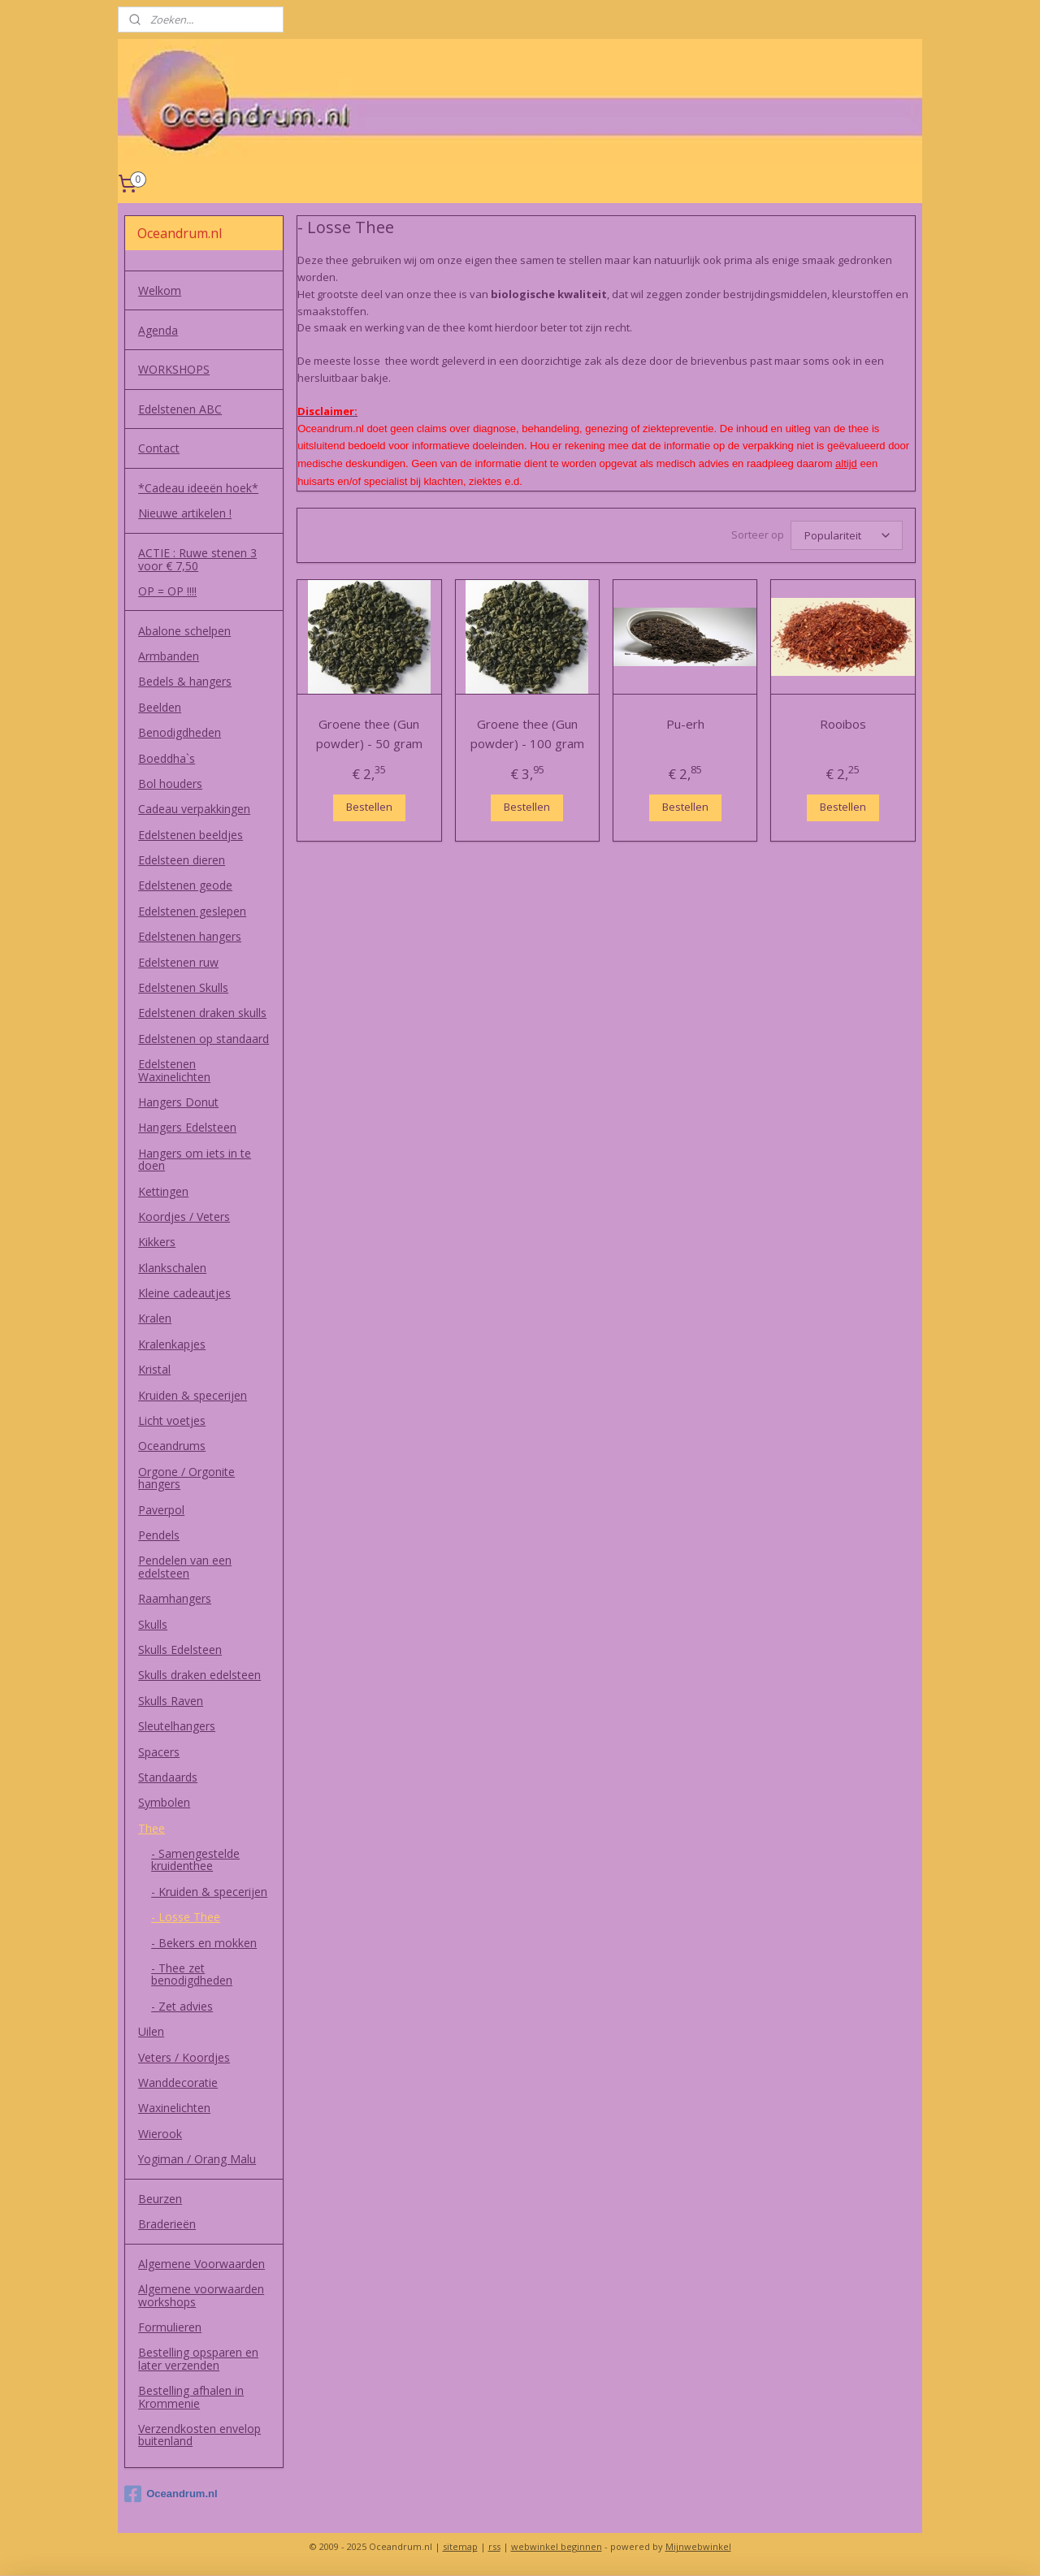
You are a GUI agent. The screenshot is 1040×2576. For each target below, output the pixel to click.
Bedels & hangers (185, 681)
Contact (159, 448)
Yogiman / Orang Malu (197, 2159)
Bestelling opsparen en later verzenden (198, 2358)
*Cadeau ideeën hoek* (198, 488)
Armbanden (168, 656)
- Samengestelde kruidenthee (195, 1859)
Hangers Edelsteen (187, 1127)
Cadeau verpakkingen (194, 808)
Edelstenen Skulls (183, 987)
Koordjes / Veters (184, 1216)
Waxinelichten (174, 2107)
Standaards (167, 1777)
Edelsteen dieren (181, 860)
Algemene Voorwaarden (201, 2263)
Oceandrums (172, 1445)
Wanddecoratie (178, 2082)
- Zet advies (182, 2006)
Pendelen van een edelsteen (185, 1566)
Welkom (159, 290)
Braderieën (167, 2224)
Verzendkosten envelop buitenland (199, 2434)
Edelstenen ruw (178, 962)
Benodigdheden (179, 732)
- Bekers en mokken (204, 1942)
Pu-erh (685, 721)
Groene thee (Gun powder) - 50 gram (369, 731)
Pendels (159, 1535)
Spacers (159, 1752)
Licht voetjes (172, 1420)
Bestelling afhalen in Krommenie (191, 2396)
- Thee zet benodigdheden (191, 1974)
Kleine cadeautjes (184, 1293)
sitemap (460, 2546)
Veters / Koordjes (184, 2057)
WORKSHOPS (174, 369)
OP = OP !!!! (167, 591)
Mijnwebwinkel (698, 2546)
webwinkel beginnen (556, 2546)
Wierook (160, 2133)
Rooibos (843, 721)
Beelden (159, 707)
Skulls (152, 1624)
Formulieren (170, 2327)
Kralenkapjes (172, 1344)
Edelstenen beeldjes (190, 834)
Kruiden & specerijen (192, 1395)
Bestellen (369, 804)
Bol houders (170, 783)
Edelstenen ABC (180, 409)
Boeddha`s (166, 758)
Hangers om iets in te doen (194, 1159)
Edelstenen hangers (189, 936)
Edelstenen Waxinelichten (174, 1070)
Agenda (158, 330)
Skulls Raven (170, 1700)
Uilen (151, 2031)
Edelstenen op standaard (203, 1038)
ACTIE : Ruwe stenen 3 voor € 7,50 (197, 559)
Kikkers (157, 1241)
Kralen (154, 1318)
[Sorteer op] (846, 534)
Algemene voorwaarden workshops (201, 2295)
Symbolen (164, 1802)
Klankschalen (172, 1267)
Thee (151, 1828)
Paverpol (161, 1509)
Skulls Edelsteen (180, 1649)
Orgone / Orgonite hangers (186, 1477)
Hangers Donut (178, 1102)
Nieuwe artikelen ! (185, 513)
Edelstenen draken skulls (202, 1012)
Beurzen (160, 2198)
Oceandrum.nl (170, 2494)
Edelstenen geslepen (192, 911)
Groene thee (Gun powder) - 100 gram (527, 731)
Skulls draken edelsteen (199, 1674)
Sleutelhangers (176, 1726)
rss (494, 2546)
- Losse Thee (185, 1916)
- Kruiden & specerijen (209, 1891)
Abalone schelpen (184, 631)
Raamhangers (174, 1598)
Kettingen (163, 1191)
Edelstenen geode (185, 885)
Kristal (154, 1369)
